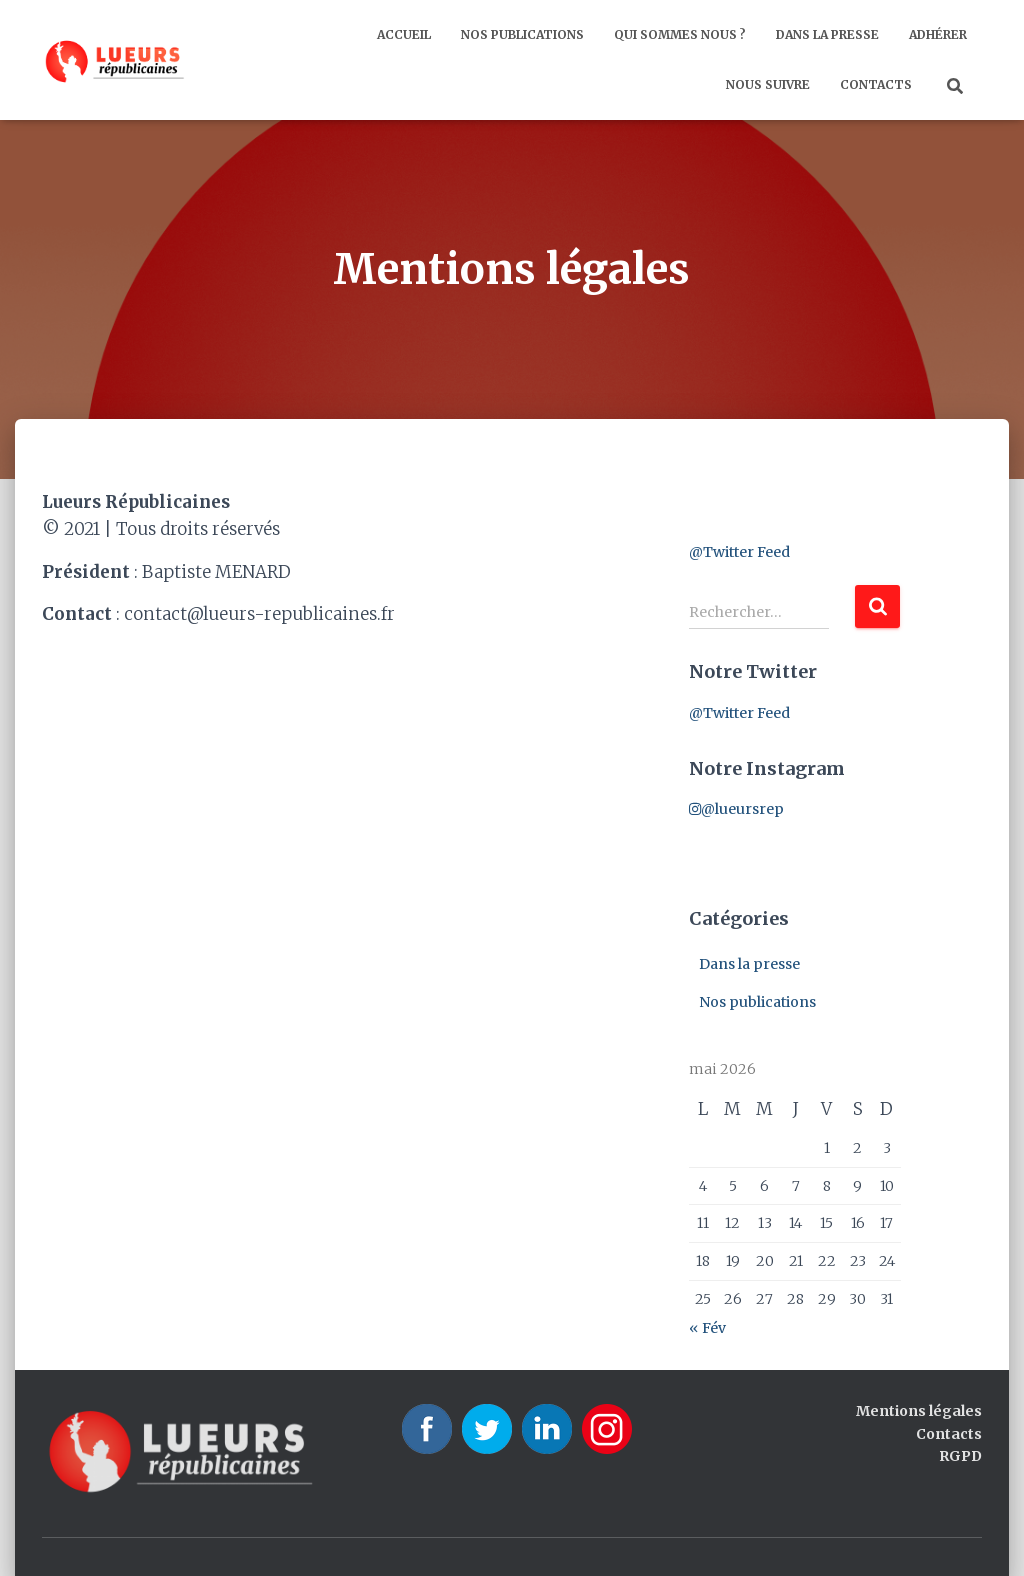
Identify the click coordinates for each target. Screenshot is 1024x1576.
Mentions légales (919, 1411)
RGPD (960, 1456)
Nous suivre (768, 84)
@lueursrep (736, 809)
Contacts (876, 84)
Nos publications (522, 34)
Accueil (404, 34)
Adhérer (938, 34)
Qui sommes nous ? (680, 34)
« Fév (707, 1328)
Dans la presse (827, 34)
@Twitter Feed (739, 552)
